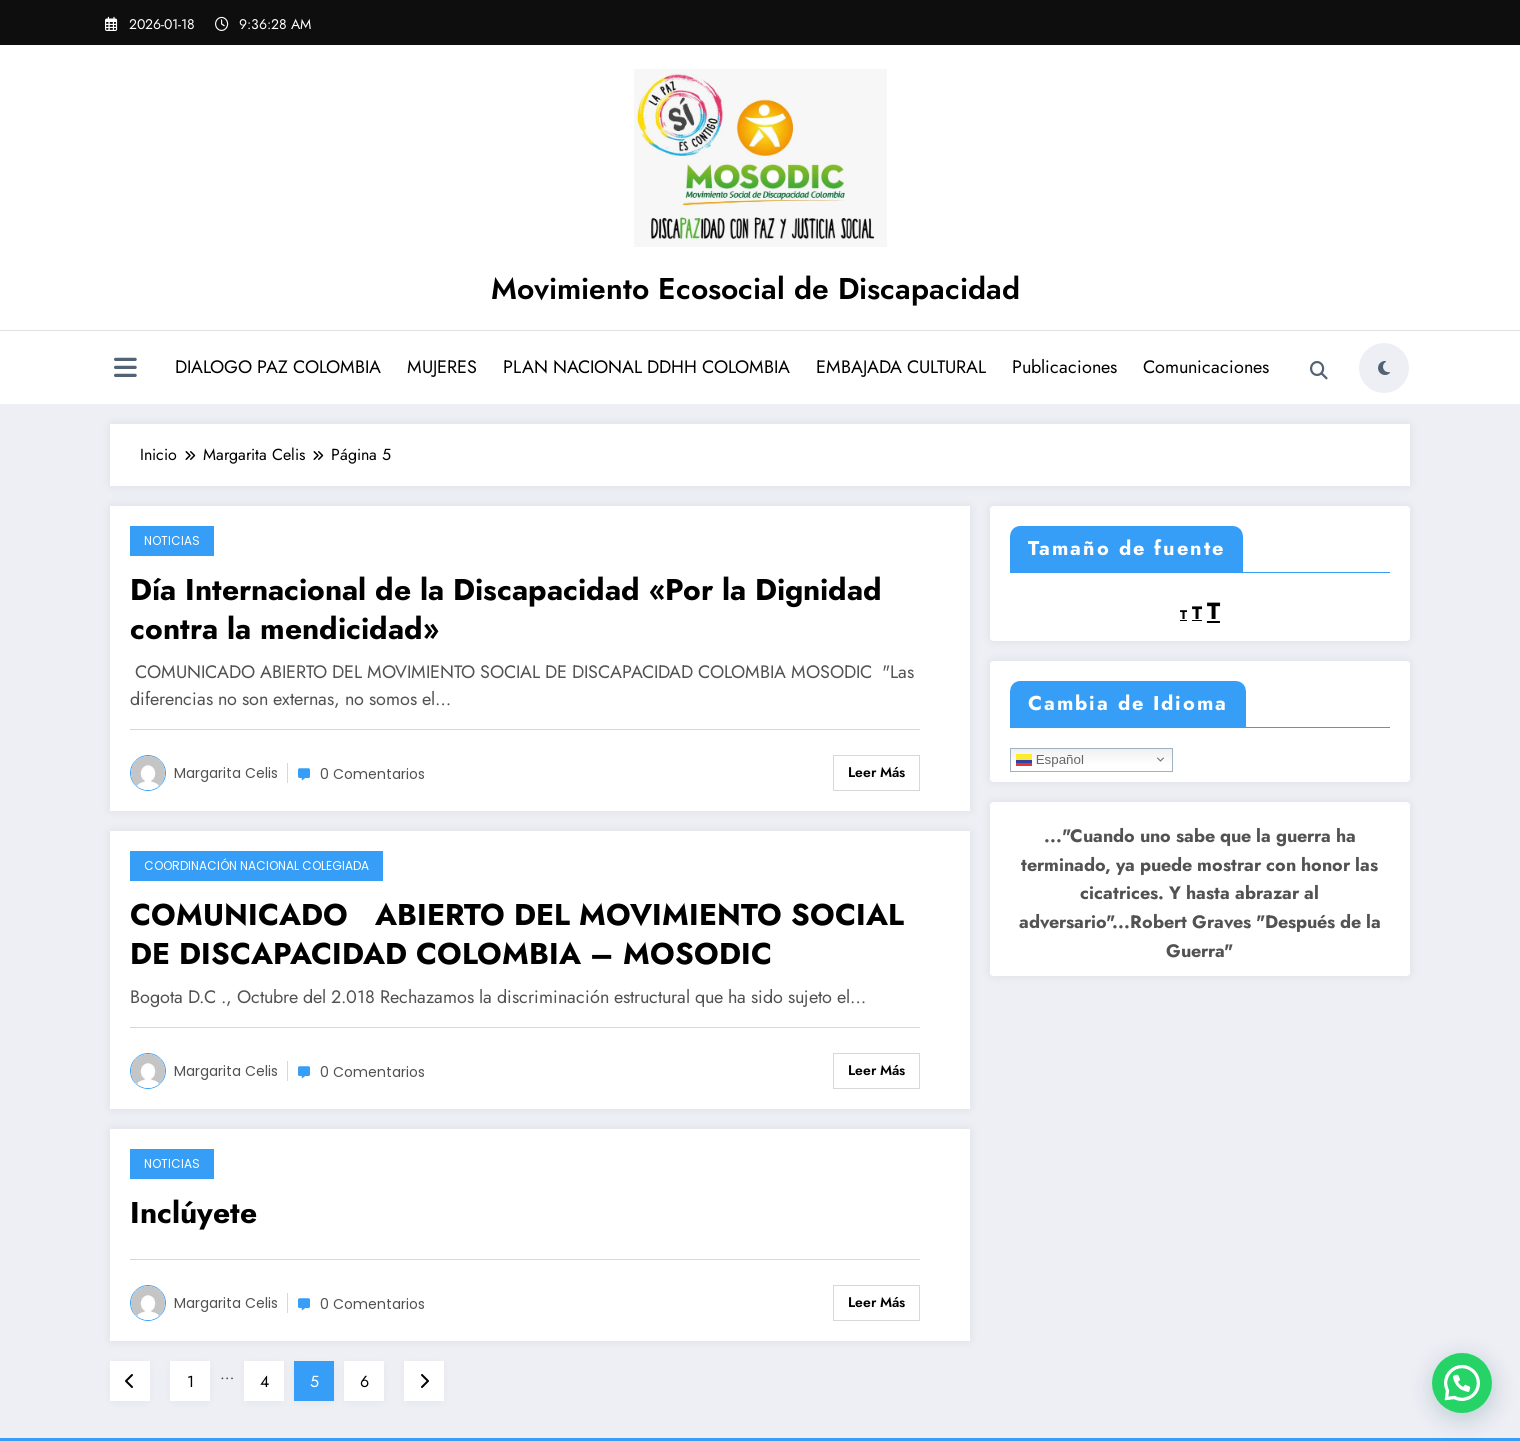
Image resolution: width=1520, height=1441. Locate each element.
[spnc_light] (1384, 368)
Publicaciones (1064, 367)
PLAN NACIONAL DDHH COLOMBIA (646, 367)
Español (1050, 759)
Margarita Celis (226, 773)
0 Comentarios (372, 774)
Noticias (172, 540)
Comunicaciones (1206, 367)
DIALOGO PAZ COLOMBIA (278, 367)
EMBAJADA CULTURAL (901, 367)
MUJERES (442, 367)
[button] (1462, 1383)
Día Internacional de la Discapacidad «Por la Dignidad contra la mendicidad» (506, 609)
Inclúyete (193, 1212)
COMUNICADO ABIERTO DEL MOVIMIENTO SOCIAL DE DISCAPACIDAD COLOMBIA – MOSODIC (517, 934)
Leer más (876, 772)
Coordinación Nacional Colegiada (256, 865)
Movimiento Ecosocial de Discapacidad (755, 288)
